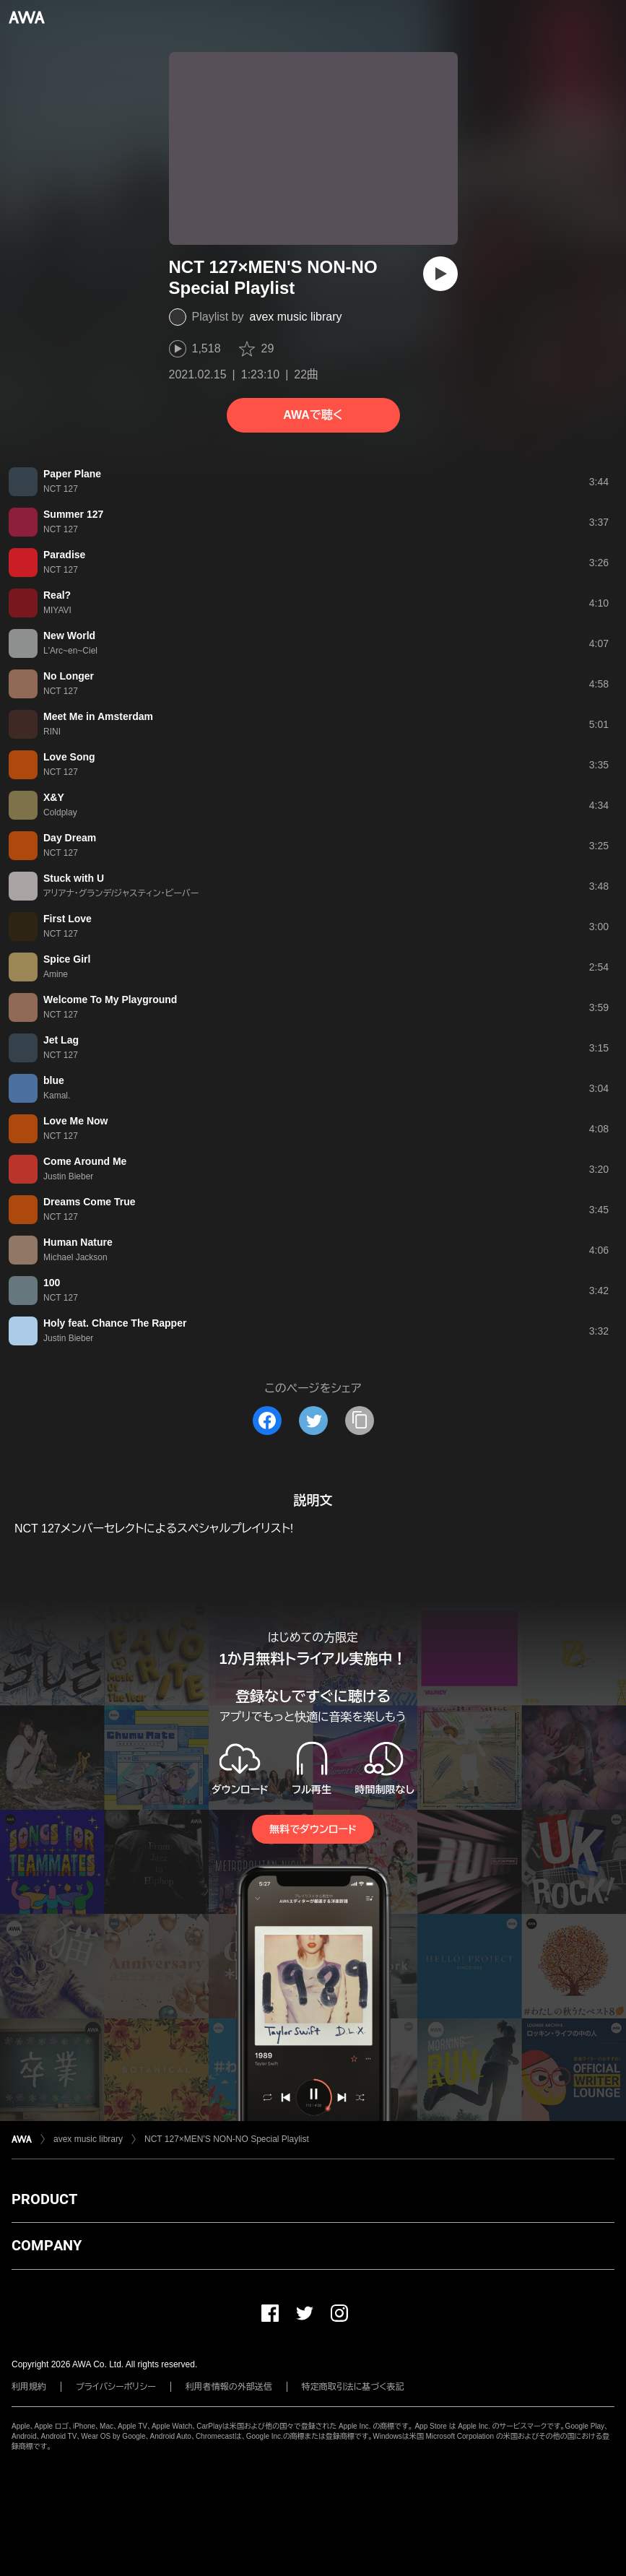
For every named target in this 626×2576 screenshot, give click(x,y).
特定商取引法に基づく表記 (353, 2387)
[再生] (440, 273)
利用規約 (29, 2387)
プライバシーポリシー (116, 2387)
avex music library (296, 317)
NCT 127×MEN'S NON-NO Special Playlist (226, 2139)
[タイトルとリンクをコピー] (359, 1420)
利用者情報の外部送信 (229, 2387)
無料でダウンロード (312, 1829)
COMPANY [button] (47, 2245)
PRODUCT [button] (44, 2199)
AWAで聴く (312, 415)
